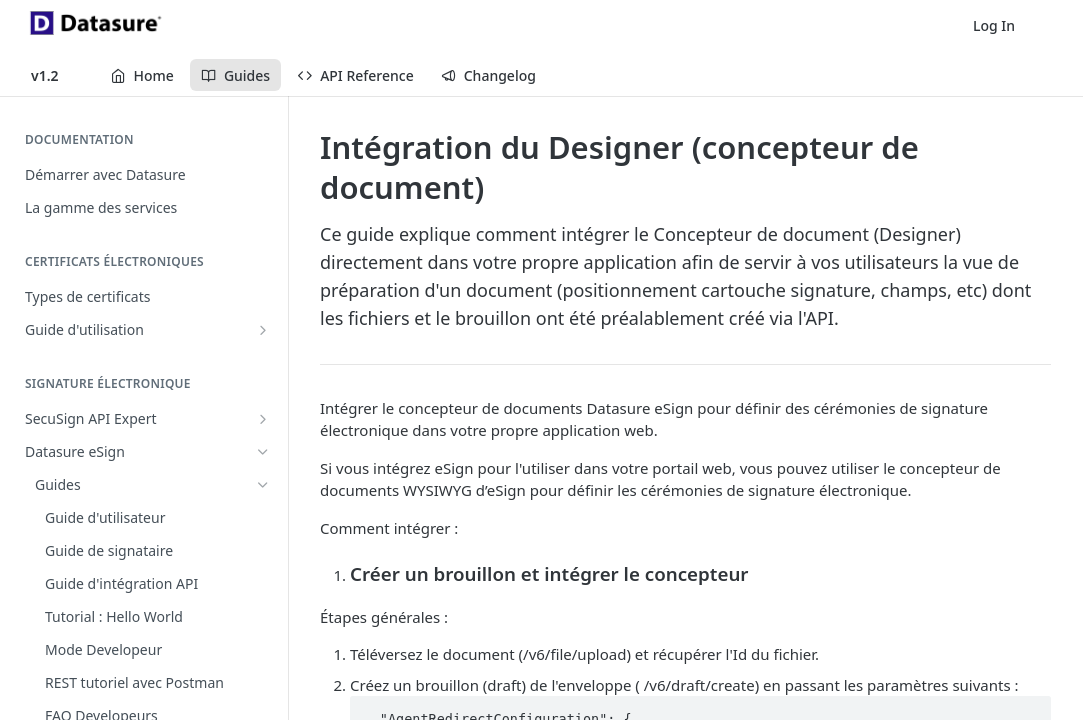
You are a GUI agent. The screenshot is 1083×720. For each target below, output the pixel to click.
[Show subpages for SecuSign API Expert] (263, 419)
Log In (994, 25)
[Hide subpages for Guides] (263, 485)
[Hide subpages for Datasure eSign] (263, 452)
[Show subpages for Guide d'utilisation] (263, 330)
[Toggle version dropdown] (57, 75)
